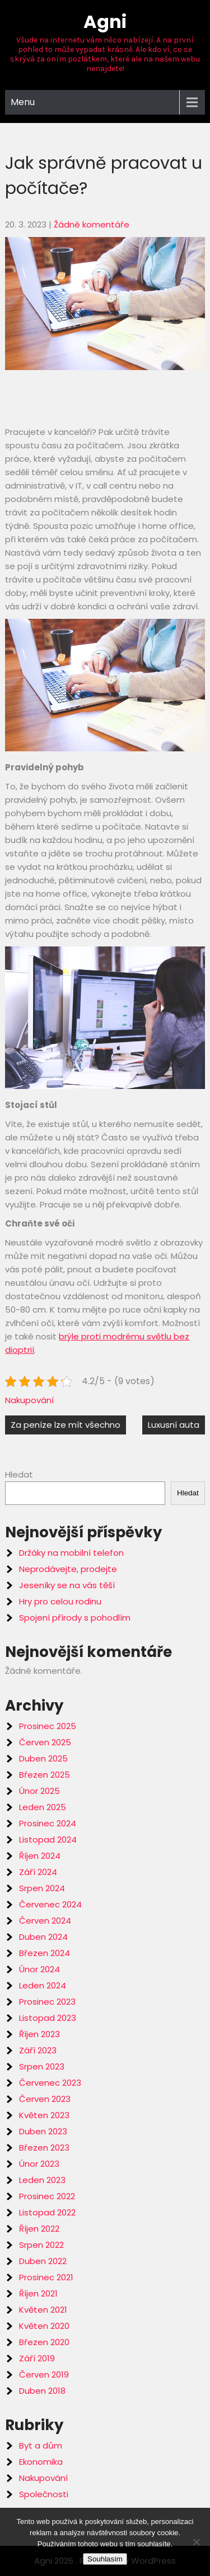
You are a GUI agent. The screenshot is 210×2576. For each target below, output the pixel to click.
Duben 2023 (43, 2131)
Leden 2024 (42, 1985)
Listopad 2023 (47, 2018)
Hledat (19, 1474)
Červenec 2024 (50, 1904)
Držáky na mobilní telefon (71, 1553)
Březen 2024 (44, 1953)
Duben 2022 (43, 2261)
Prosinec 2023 (47, 2001)
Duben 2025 (43, 1758)
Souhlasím (105, 2559)
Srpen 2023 (41, 2066)
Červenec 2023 (50, 2083)
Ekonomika (41, 2462)
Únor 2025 (39, 1791)
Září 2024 (38, 1872)
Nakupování (29, 1400)
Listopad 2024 (48, 1839)
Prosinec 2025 (47, 1726)
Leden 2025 (42, 1807)
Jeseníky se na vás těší (67, 1585)
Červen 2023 (45, 2099)
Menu (23, 102)
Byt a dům (40, 2445)
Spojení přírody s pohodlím (74, 1617)
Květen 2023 (44, 2115)
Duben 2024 (43, 1937)
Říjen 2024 (39, 1856)
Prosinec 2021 (46, 2277)
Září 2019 (37, 2358)
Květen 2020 (44, 2326)
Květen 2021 (43, 2309)
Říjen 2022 (39, 2228)
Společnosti (43, 2494)
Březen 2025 (44, 1775)
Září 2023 (38, 2050)
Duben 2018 (42, 2391)
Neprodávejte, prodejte (68, 1569)
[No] (196, 2541)
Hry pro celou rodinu (60, 1601)
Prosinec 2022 (47, 2196)
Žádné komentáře (91, 224)
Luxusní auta (173, 1425)
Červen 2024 (45, 1920)
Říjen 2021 (38, 2293)
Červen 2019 (44, 2374)
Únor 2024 (39, 1969)
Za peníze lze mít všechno (65, 1425)
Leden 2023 (42, 2180)
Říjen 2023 (39, 2034)
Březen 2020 (44, 2342)
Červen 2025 (45, 1742)
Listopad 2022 (47, 2212)
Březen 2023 (44, 2147)
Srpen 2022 (41, 2245)
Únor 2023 (39, 2164)
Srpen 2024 (42, 1888)
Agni (105, 21)
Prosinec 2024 (47, 1823)
